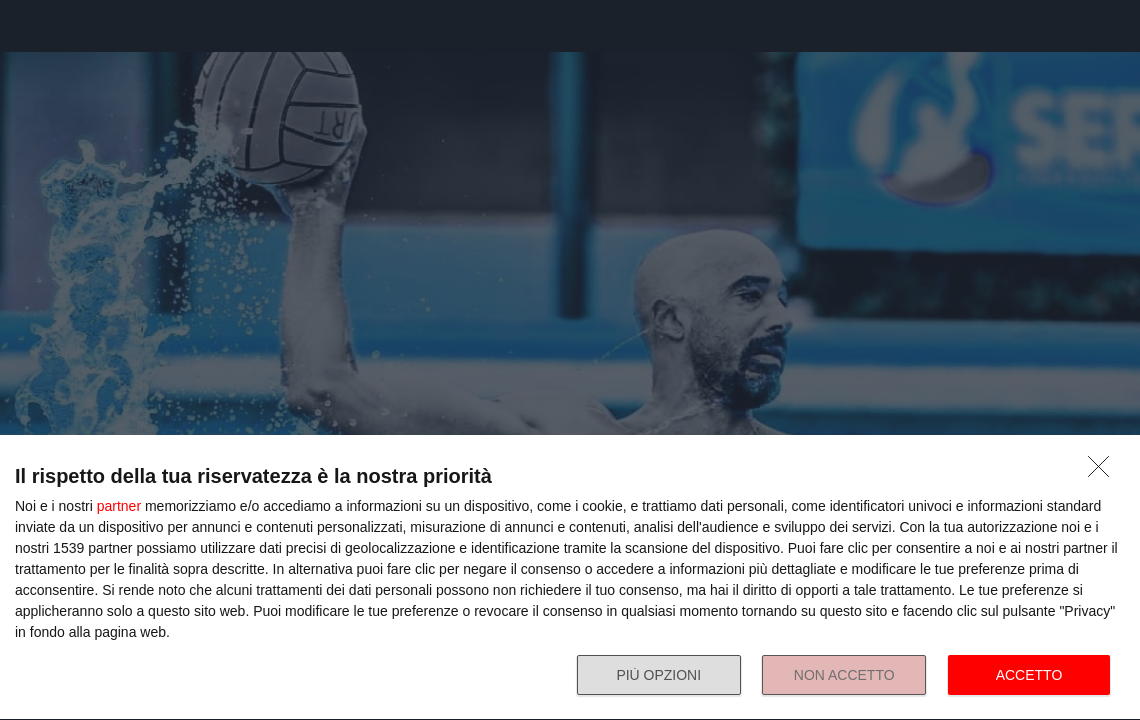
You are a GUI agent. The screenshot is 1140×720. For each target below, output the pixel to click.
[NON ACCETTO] (1104, 472)
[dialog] (570, 578)
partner (119, 506)
